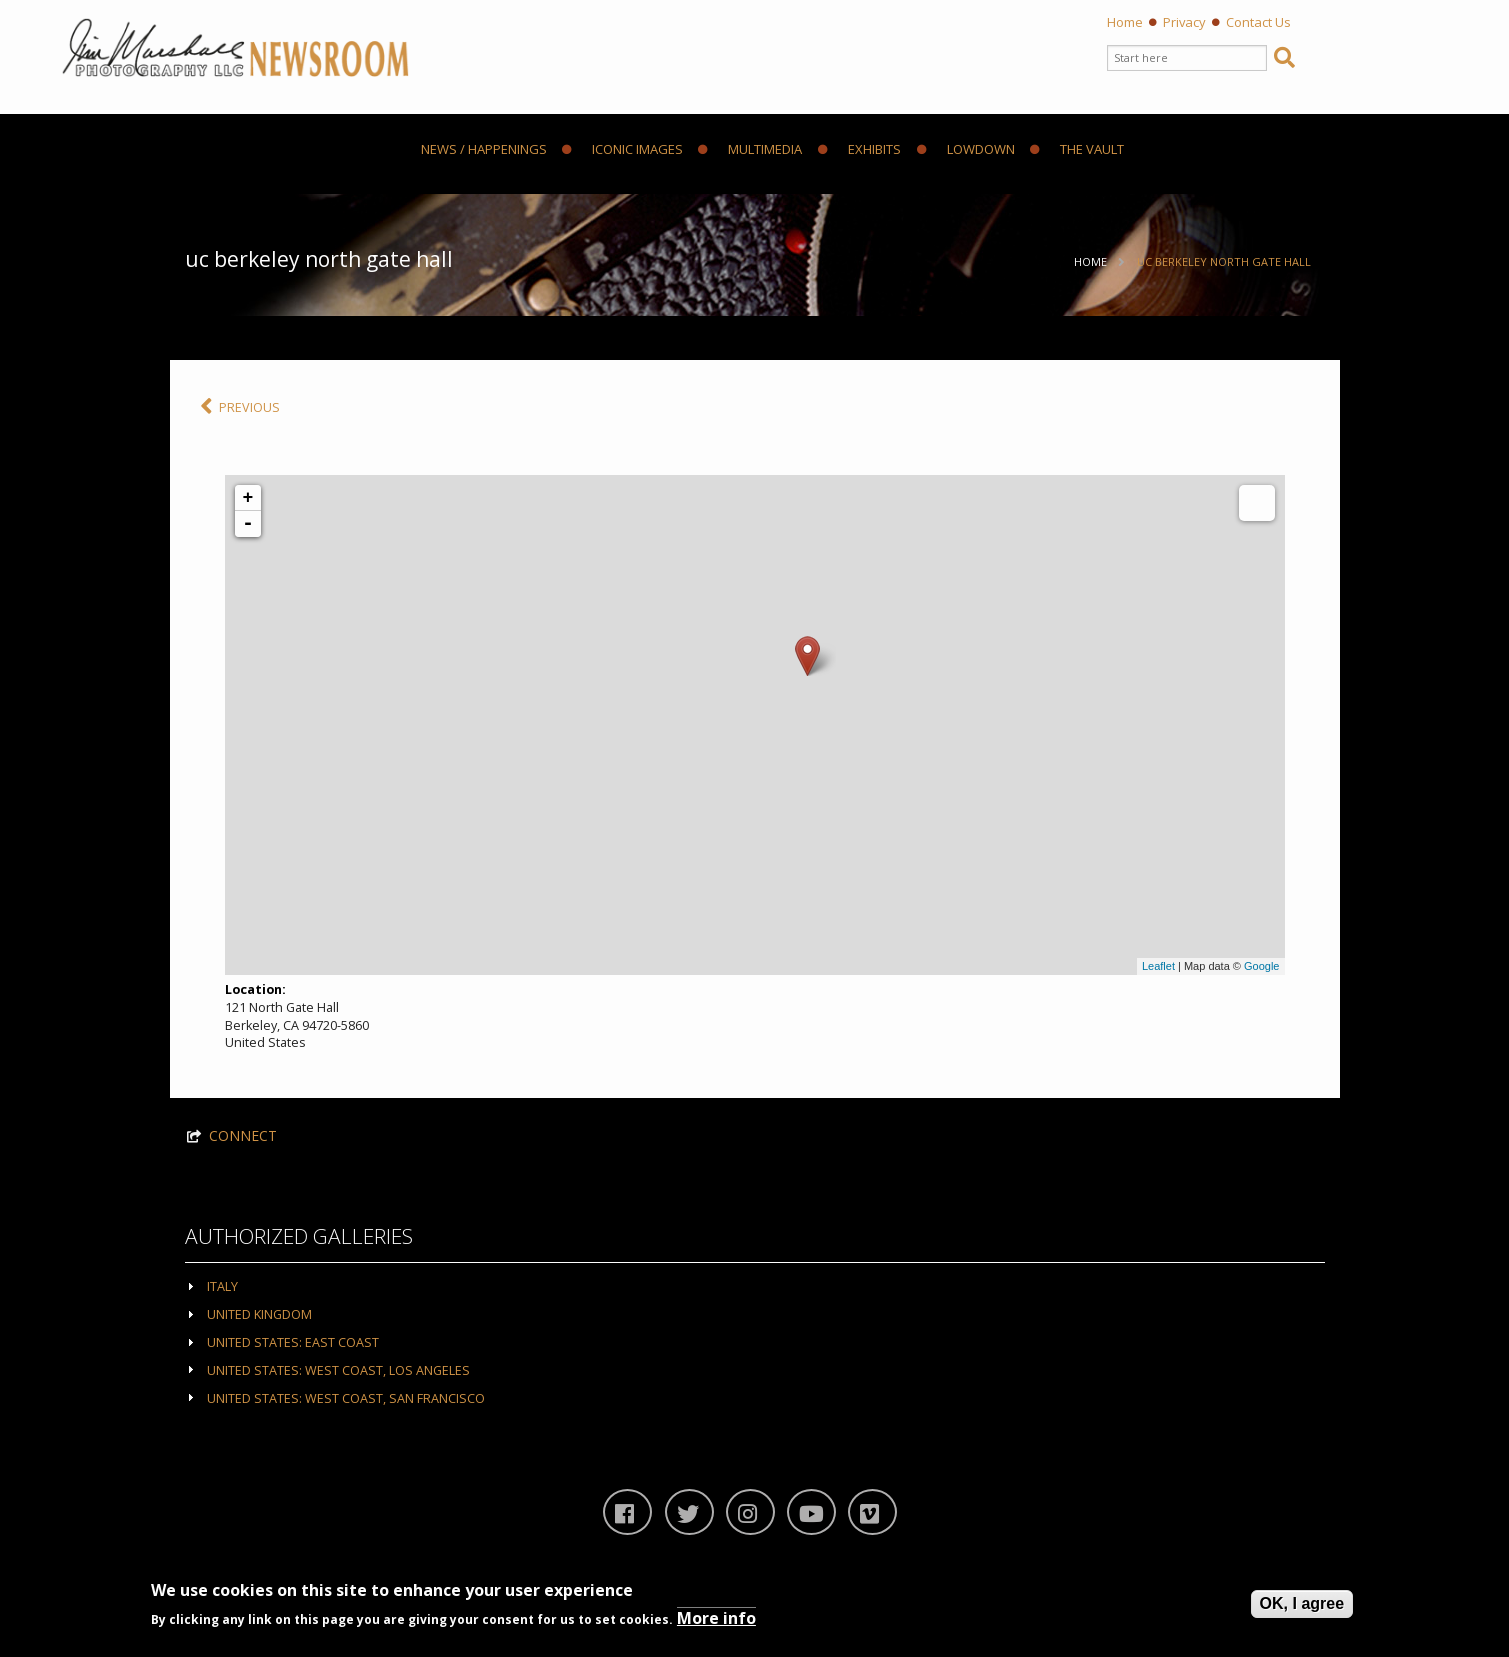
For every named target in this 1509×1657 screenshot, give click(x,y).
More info (716, 1618)
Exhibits (859, 150)
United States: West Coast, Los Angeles (338, 1370)
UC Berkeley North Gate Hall (1224, 261)
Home (1125, 22)
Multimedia (750, 150)
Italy (222, 1286)
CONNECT (243, 1135)
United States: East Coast (293, 1342)
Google (1261, 966)
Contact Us (1258, 22)
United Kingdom (259, 1314)
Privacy (1184, 22)
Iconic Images (622, 150)
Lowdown (966, 150)
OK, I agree (1302, 1603)
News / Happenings (484, 150)
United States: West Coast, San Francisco (346, 1398)
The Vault (1077, 150)
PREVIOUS (240, 407)
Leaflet (1158, 966)
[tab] (755, 1285)
